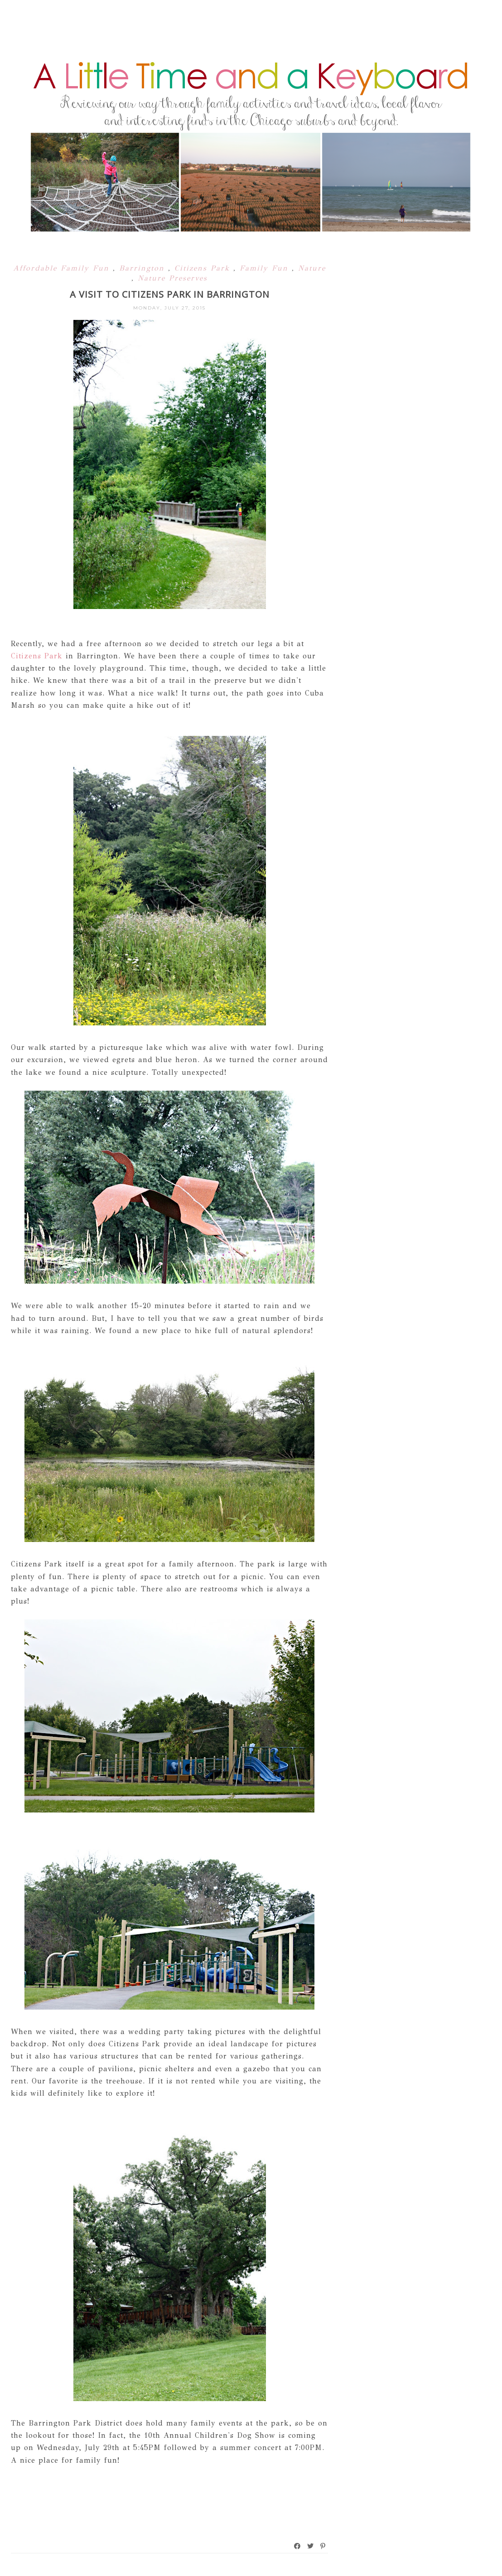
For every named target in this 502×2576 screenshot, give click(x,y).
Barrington (143, 268)
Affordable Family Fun (63, 268)
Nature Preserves (173, 278)
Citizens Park (203, 268)
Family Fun (266, 268)
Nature (312, 268)
